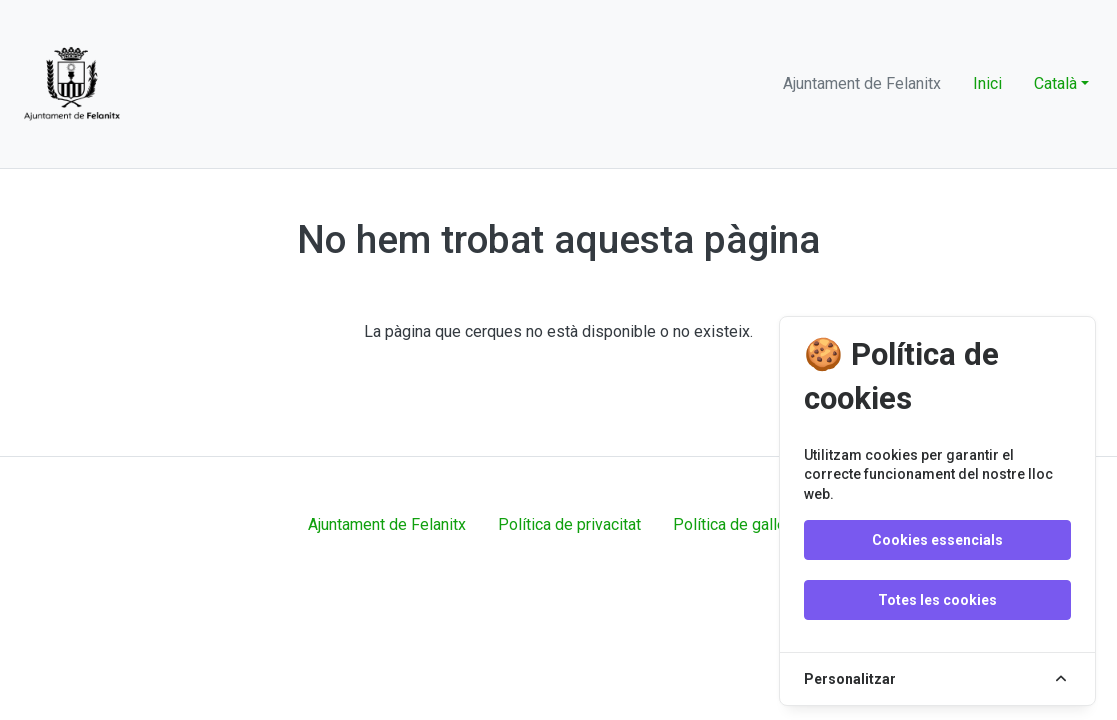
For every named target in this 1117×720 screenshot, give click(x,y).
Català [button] (1055, 83)
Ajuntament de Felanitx (387, 524)
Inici (987, 83)
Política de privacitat (569, 524)
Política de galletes (741, 524)
